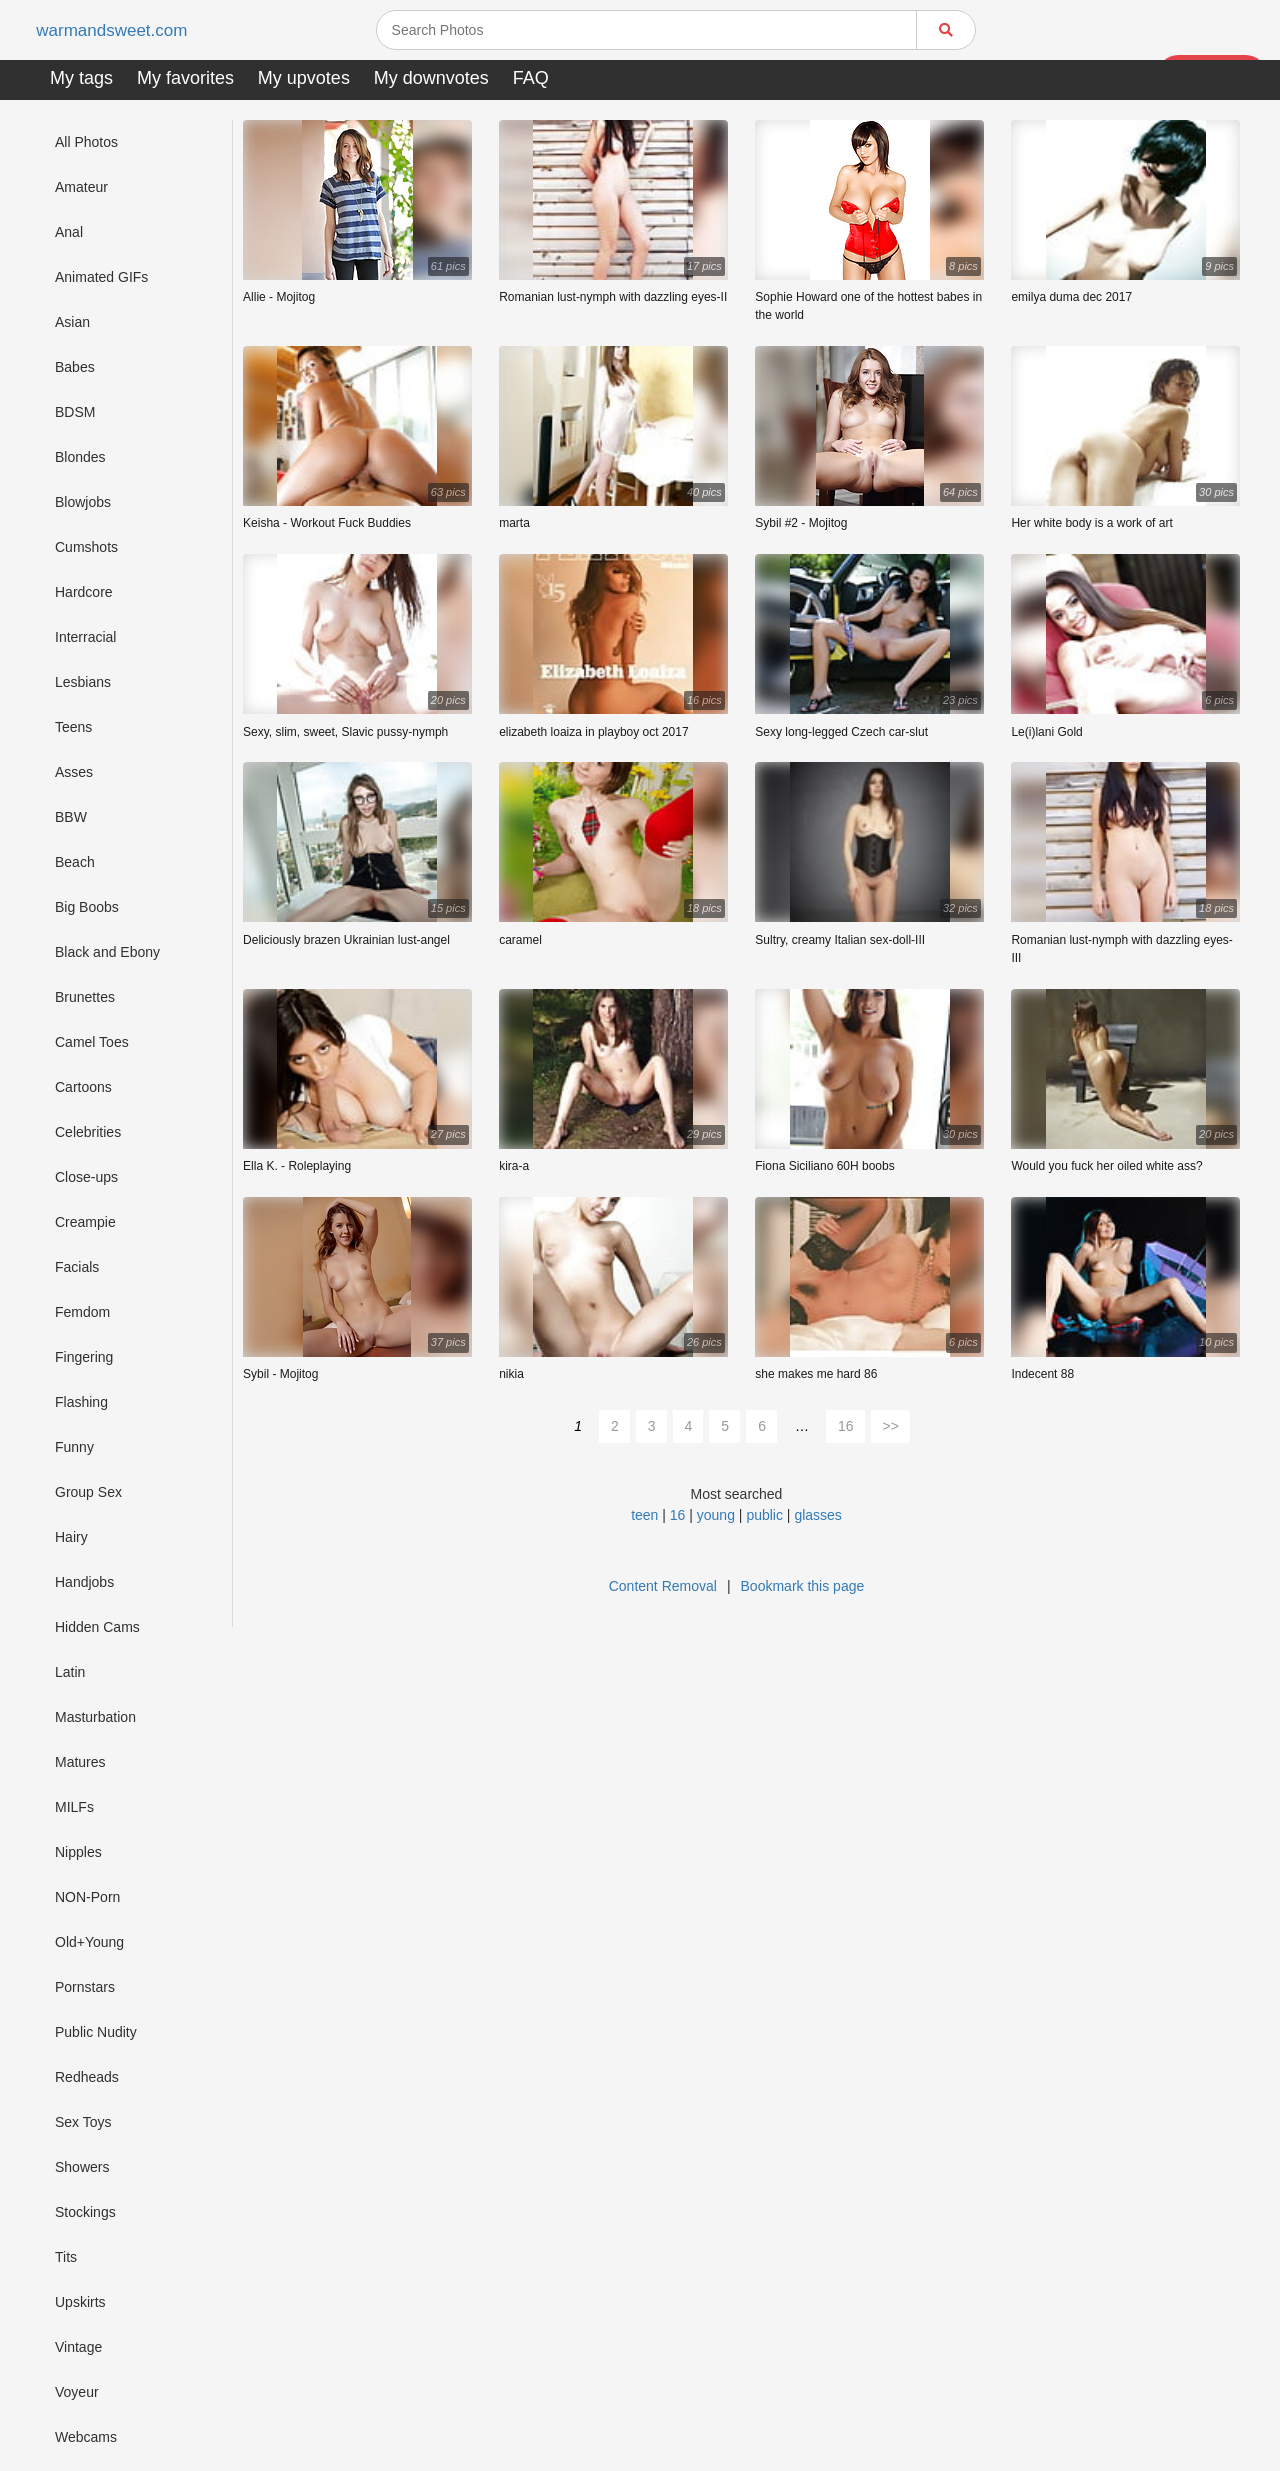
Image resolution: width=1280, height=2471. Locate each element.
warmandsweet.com (114, 30)
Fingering (84, 1357)
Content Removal (663, 1586)
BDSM (75, 412)
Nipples (78, 1852)
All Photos (86, 142)
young (716, 1515)
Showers (82, 2167)
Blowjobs (83, 502)
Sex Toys (83, 2122)
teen (644, 1515)
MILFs (74, 1807)
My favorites (185, 78)
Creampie (85, 1222)
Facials (77, 1267)
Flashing (81, 1402)
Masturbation (95, 1717)
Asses (74, 772)
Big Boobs (87, 907)
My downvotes (431, 78)
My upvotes (304, 78)
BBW (71, 817)
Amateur (81, 187)
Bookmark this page (803, 1586)
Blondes (80, 457)
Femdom (82, 1312)
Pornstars (85, 1987)
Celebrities (88, 1132)
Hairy (71, 1537)
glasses (817, 1515)
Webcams (86, 2437)
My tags (81, 78)
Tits (66, 2257)
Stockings (85, 2212)
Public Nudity (96, 2032)
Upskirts (80, 2302)
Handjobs (84, 1582)
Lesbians (83, 682)
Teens (73, 727)
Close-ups (86, 1177)
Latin (70, 1672)
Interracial (85, 637)
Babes (75, 367)
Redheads (87, 2077)
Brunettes (85, 997)
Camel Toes (92, 1042)
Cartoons (83, 1087)
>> (891, 1426)
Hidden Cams (97, 1627)
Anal (69, 232)
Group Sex (88, 1492)
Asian (72, 322)
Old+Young (89, 1942)
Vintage (78, 2347)
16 (846, 1426)
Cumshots (86, 547)
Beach (75, 862)
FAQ (531, 78)
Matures (80, 1762)
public (764, 1515)
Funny (74, 1447)
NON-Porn (87, 1897)
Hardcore (84, 592)
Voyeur (77, 2392)
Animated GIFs (101, 277)
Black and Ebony (107, 952)
